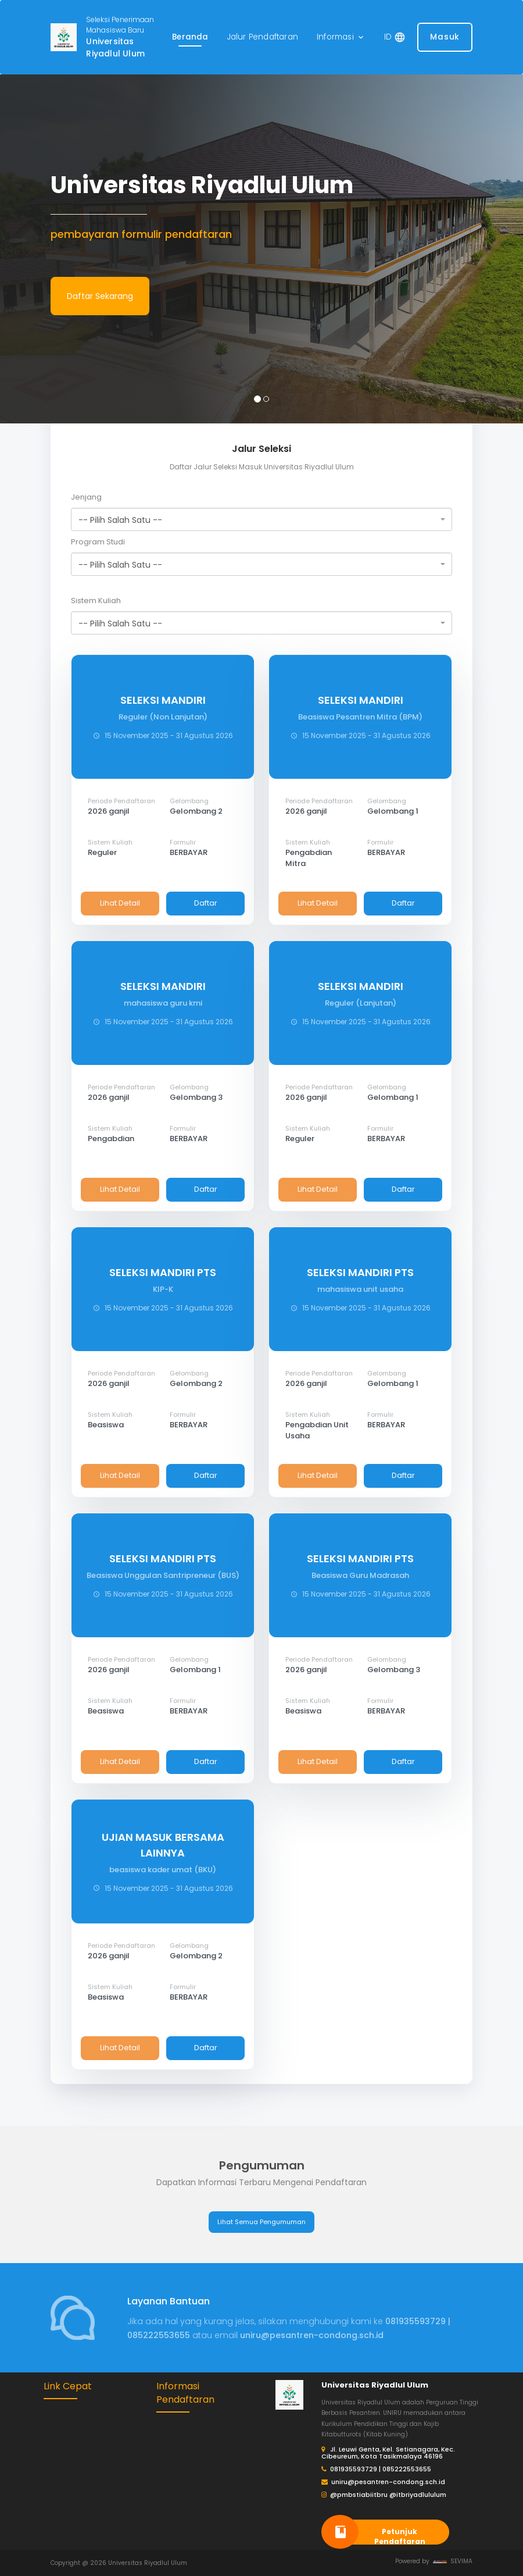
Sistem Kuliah (96, 600)
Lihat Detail (120, 902)
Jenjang (86, 497)
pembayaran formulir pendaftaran (141, 234)
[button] (341, 37)
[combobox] (261, 519)
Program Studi (98, 541)
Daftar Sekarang (100, 296)
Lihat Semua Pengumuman (261, 2221)
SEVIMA (452, 2561)
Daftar (205, 902)
